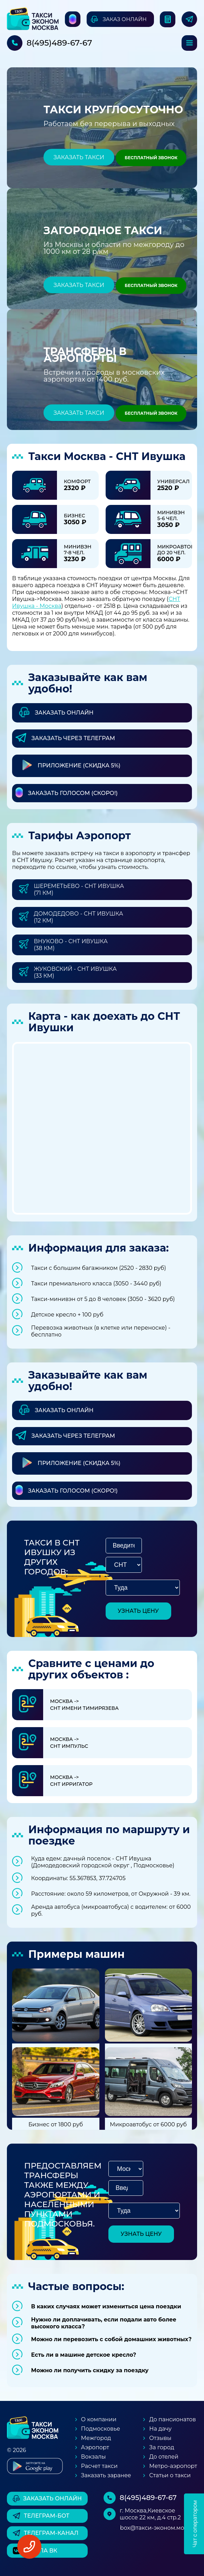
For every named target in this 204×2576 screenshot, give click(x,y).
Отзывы (160, 2438)
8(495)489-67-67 (59, 42)
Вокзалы (93, 2456)
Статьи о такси (170, 2475)
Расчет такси (99, 2466)
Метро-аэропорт (173, 2466)
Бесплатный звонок (151, 157)
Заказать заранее (106, 2475)
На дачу (160, 2428)
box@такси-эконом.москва (158, 2528)
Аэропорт (95, 2447)
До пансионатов (172, 2419)
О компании (99, 2419)
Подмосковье (100, 2428)
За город (161, 2447)
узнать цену (138, 1611)
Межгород (96, 2438)
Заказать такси (79, 157)
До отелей (163, 2456)
